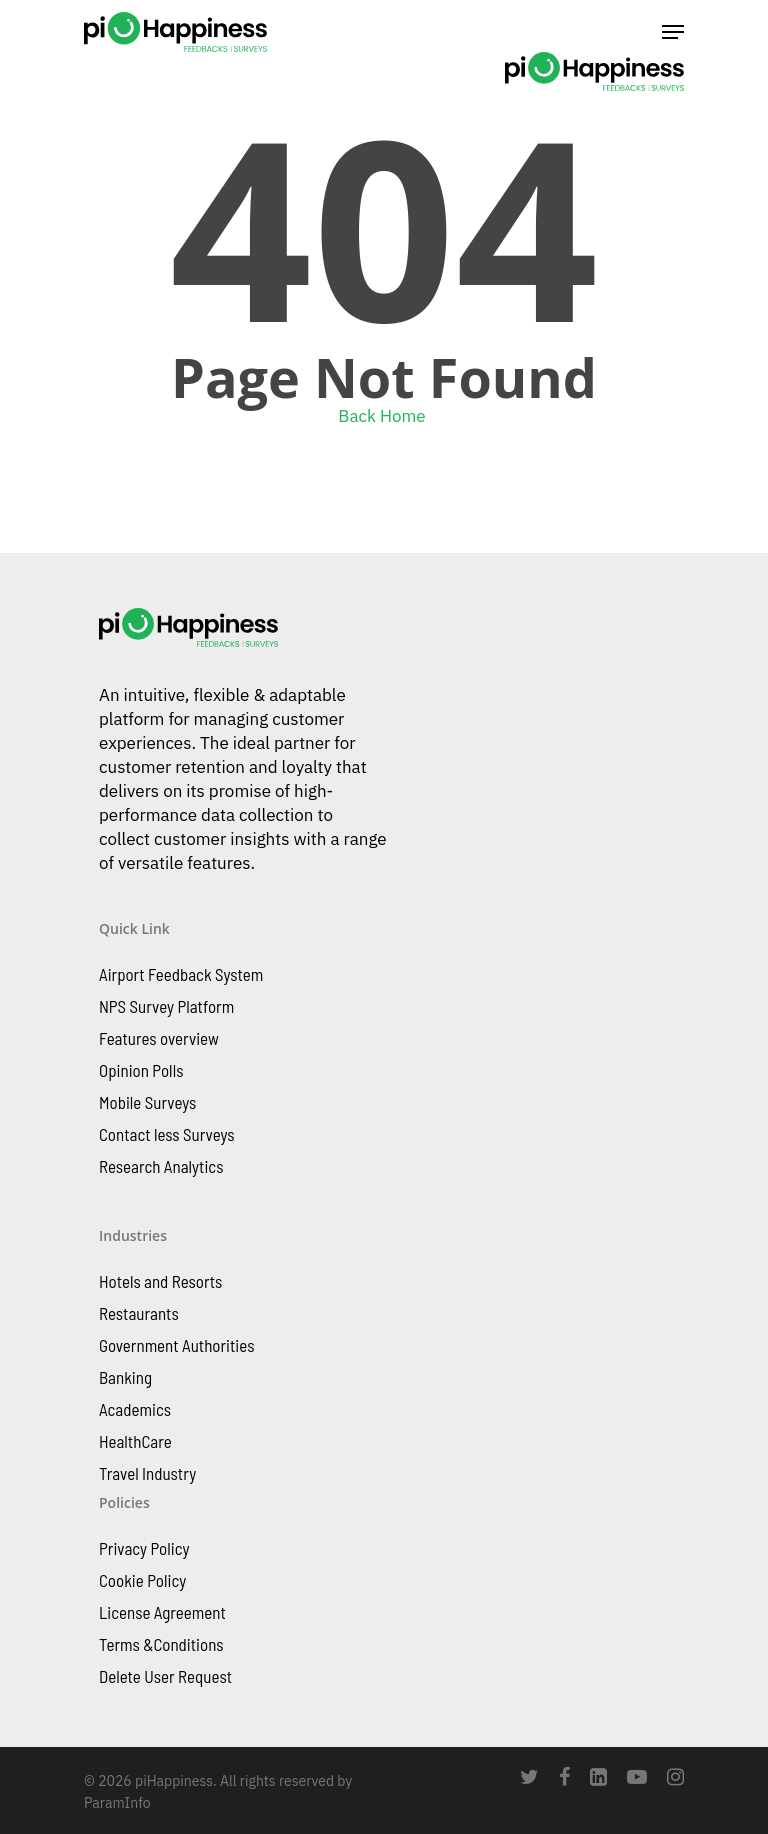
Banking (125, 1377)
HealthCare (135, 1441)
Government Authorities (176, 1345)
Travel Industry (147, 1473)
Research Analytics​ (161, 1166)
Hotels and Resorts (160, 1281)
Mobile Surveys (147, 1102)
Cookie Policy (142, 1580)
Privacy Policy (144, 1548)
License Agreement (162, 1612)
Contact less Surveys (166, 1134)
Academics (135, 1409)
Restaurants (139, 1313)
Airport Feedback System (181, 974)
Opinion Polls (141, 1070)
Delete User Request (165, 1676)
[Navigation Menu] (673, 32)
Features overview (159, 1038)
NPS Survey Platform (166, 1006)
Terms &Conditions (161, 1644)
